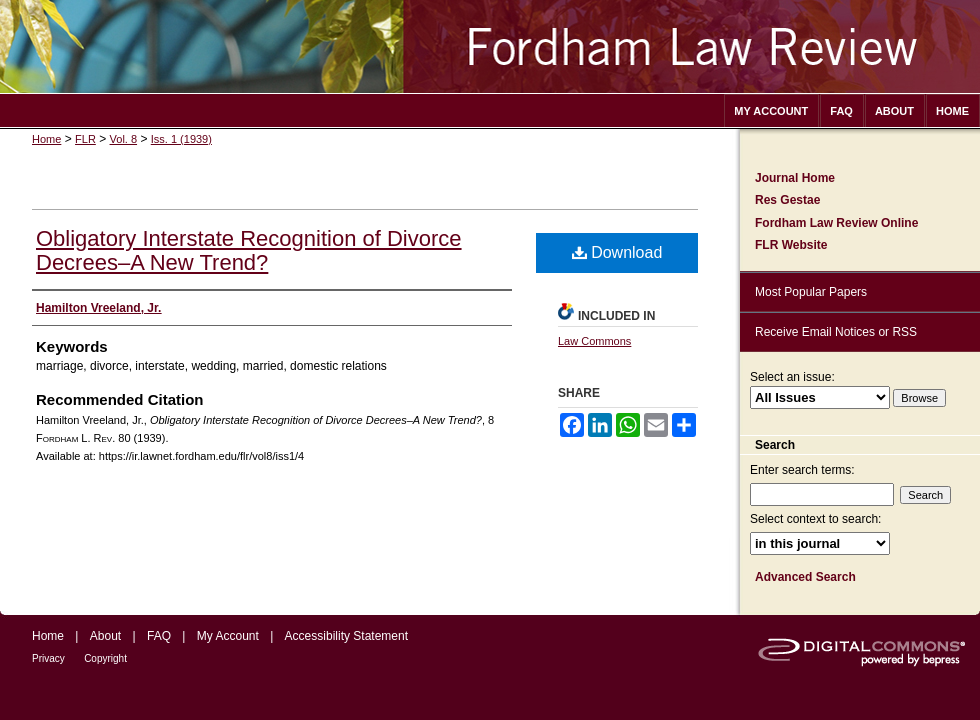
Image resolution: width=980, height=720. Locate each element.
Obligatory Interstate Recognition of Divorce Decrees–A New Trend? (249, 250)
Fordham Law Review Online (836, 223)
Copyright (105, 658)
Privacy (48, 658)
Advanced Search (805, 577)
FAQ (159, 636)
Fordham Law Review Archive (490, 46)
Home (46, 139)
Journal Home (795, 178)
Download (617, 252)
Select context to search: (815, 519)
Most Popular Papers (811, 292)
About (105, 636)
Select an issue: (792, 377)
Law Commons (594, 341)
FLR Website (791, 245)
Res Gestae (787, 200)
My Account (228, 636)
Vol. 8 (124, 139)
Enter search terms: (802, 470)
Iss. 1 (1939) (181, 139)
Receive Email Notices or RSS (836, 332)
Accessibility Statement (346, 636)
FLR (85, 139)
